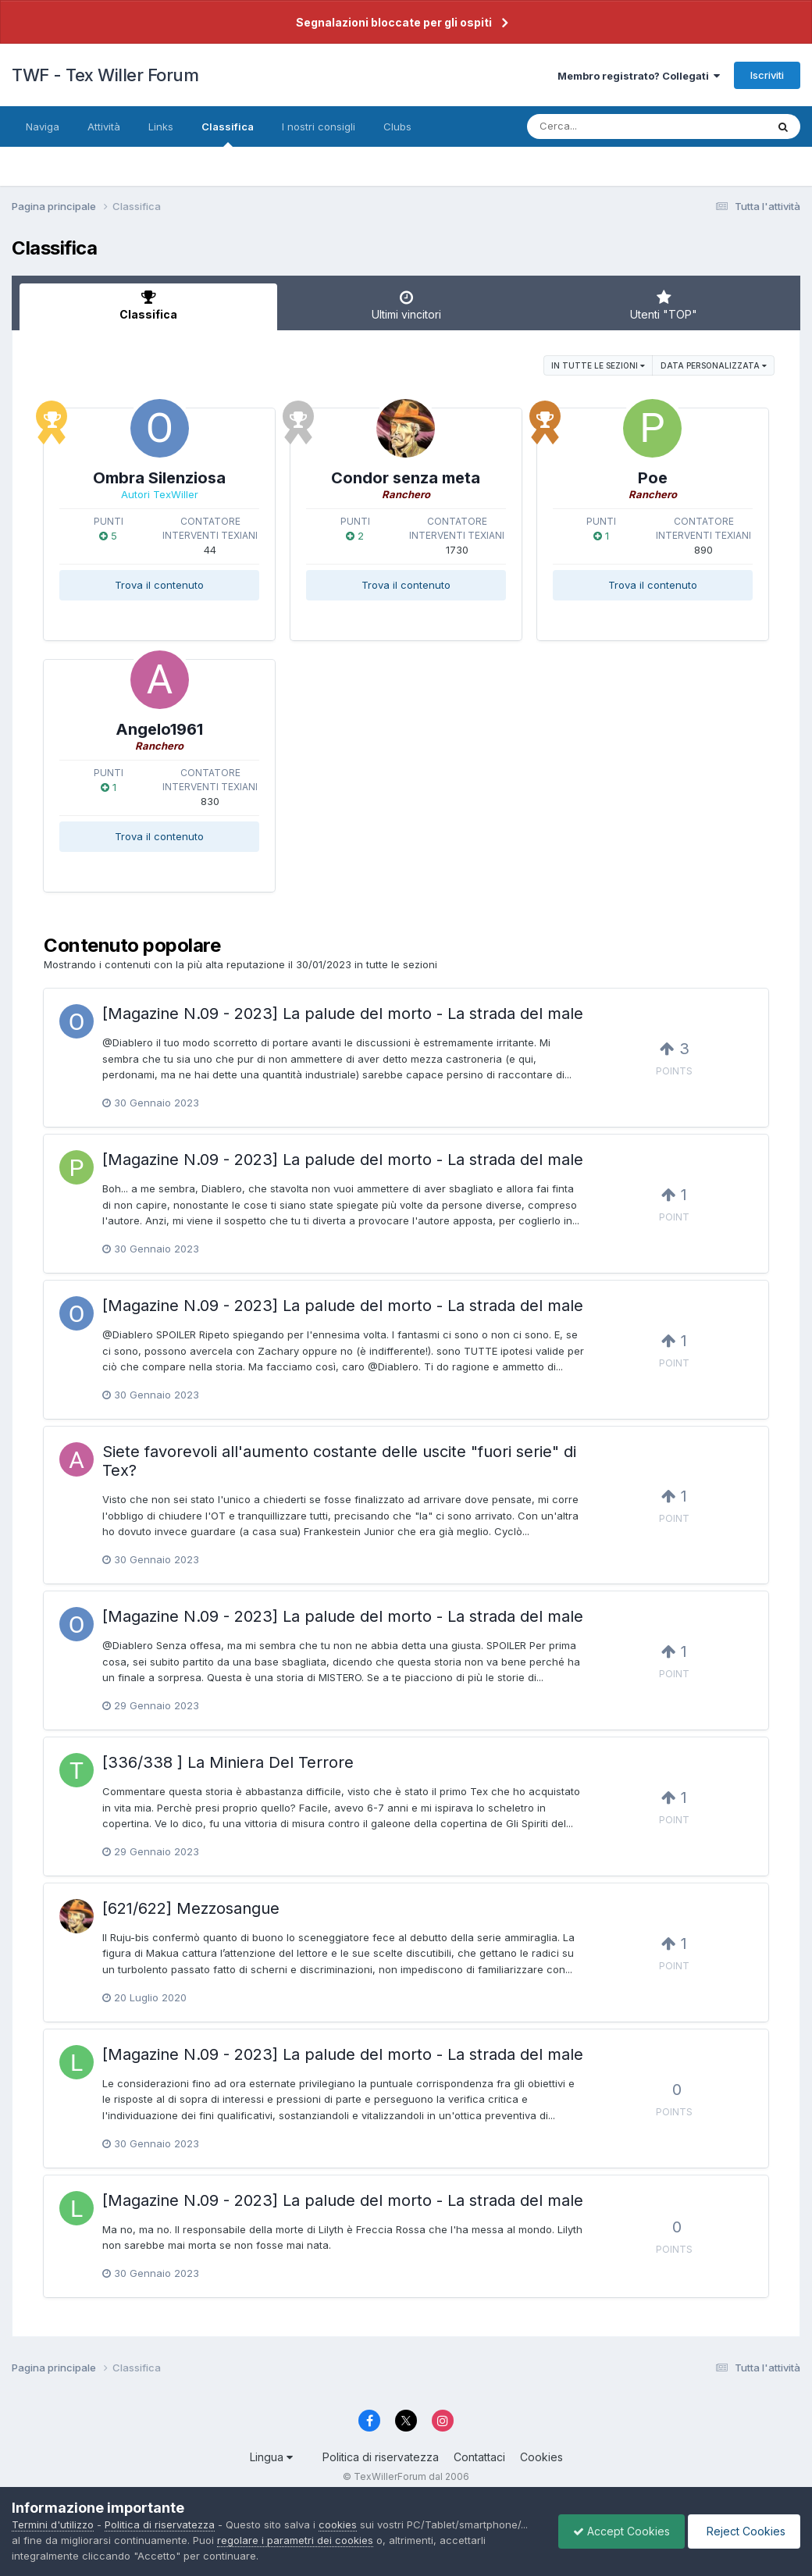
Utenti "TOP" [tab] (664, 305)
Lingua (271, 2457)
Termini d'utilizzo (53, 2524)
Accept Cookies (617, 2531)
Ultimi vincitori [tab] (406, 305)
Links (160, 126)
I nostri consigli (318, 126)
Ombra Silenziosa (159, 478)
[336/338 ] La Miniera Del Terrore (228, 1762)
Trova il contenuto (159, 585)
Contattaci (479, 2457)
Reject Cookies (743, 2531)
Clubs (397, 126)
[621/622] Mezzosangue (191, 1908)
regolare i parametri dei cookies (295, 2540)
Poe (653, 478)
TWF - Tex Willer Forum (105, 75)
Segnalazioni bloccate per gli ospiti (394, 22)
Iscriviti (767, 75)
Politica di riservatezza (380, 2457)
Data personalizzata (714, 365)
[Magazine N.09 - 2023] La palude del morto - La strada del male (342, 1013)
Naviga (42, 126)
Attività (103, 126)
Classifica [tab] (148, 305)
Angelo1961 (159, 729)
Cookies (541, 2457)
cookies (338, 2524)
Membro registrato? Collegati (638, 75)
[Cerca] (610, 126)
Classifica (227, 133)
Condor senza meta (405, 478)
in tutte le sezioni (598, 365)
